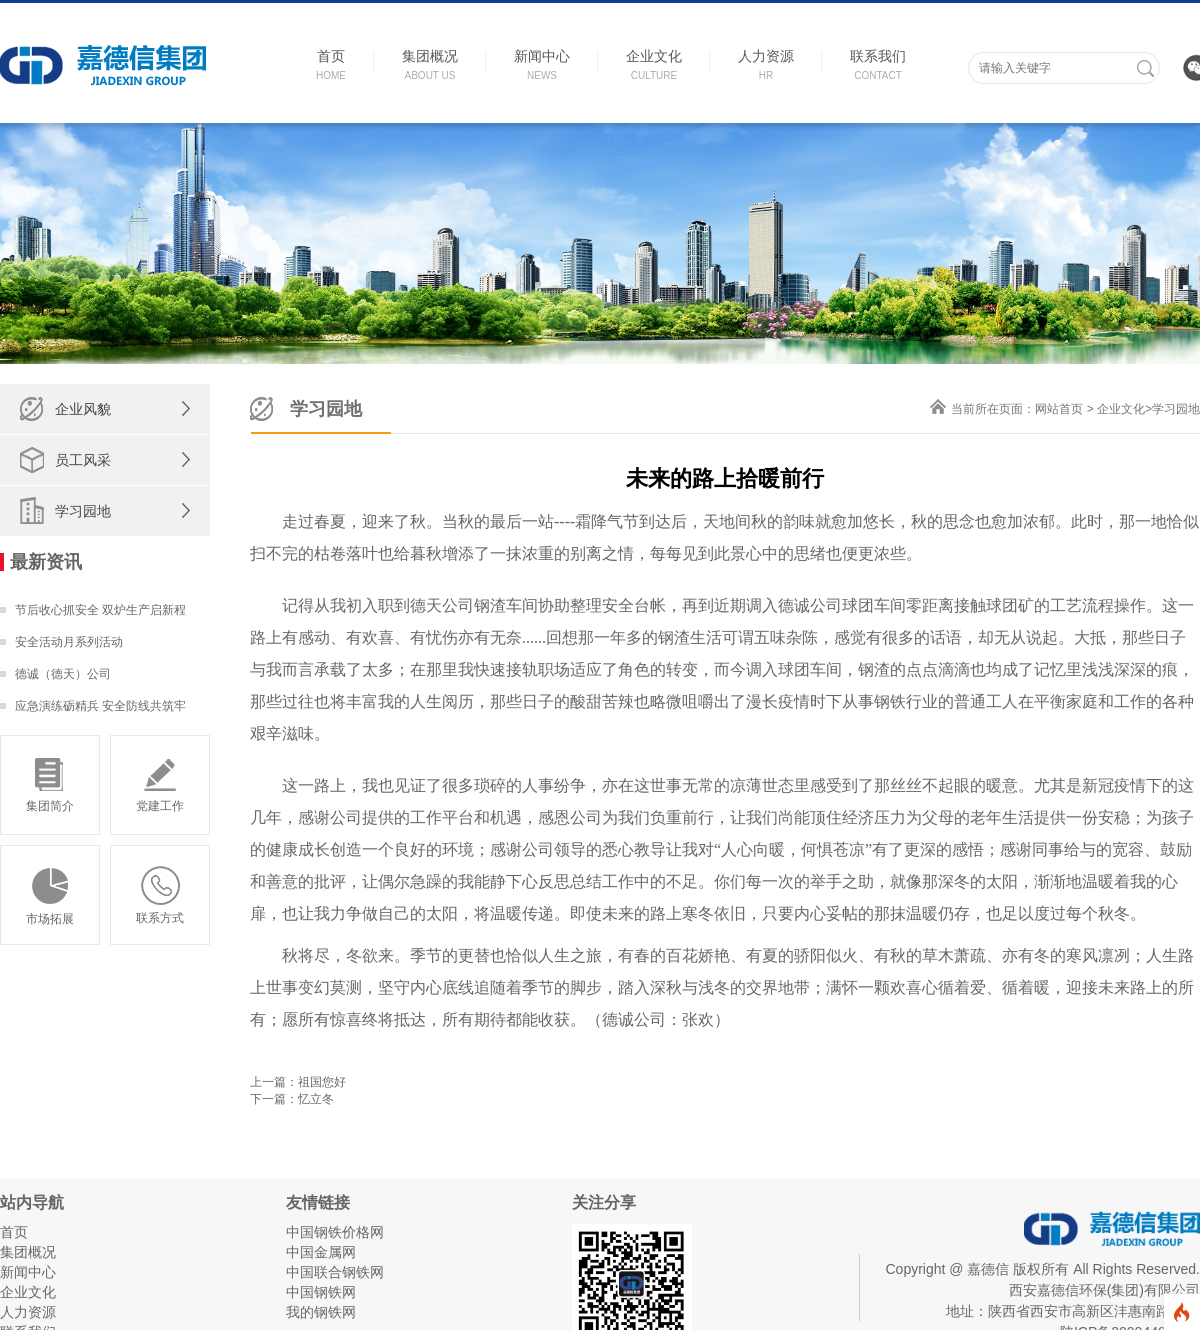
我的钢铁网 (321, 1312)
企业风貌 (83, 409)
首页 (14, 1232)
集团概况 (28, 1252)
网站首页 (1059, 409)
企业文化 (1121, 409)
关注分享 (604, 1202)
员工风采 (83, 460)
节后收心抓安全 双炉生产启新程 (100, 610)
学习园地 (83, 511)
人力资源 (28, 1312)
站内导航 (32, 1202)
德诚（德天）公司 (63, 674)
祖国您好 (322, 1082)
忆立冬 (316, 1099)
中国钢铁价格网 (335, 1232)
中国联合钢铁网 (335, 1272)
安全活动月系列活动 (69, 642)
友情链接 (318, 1202)
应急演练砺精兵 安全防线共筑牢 (100, 706)
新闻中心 (28, 1272)
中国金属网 (321, 1252)
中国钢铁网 (321, 1292)
